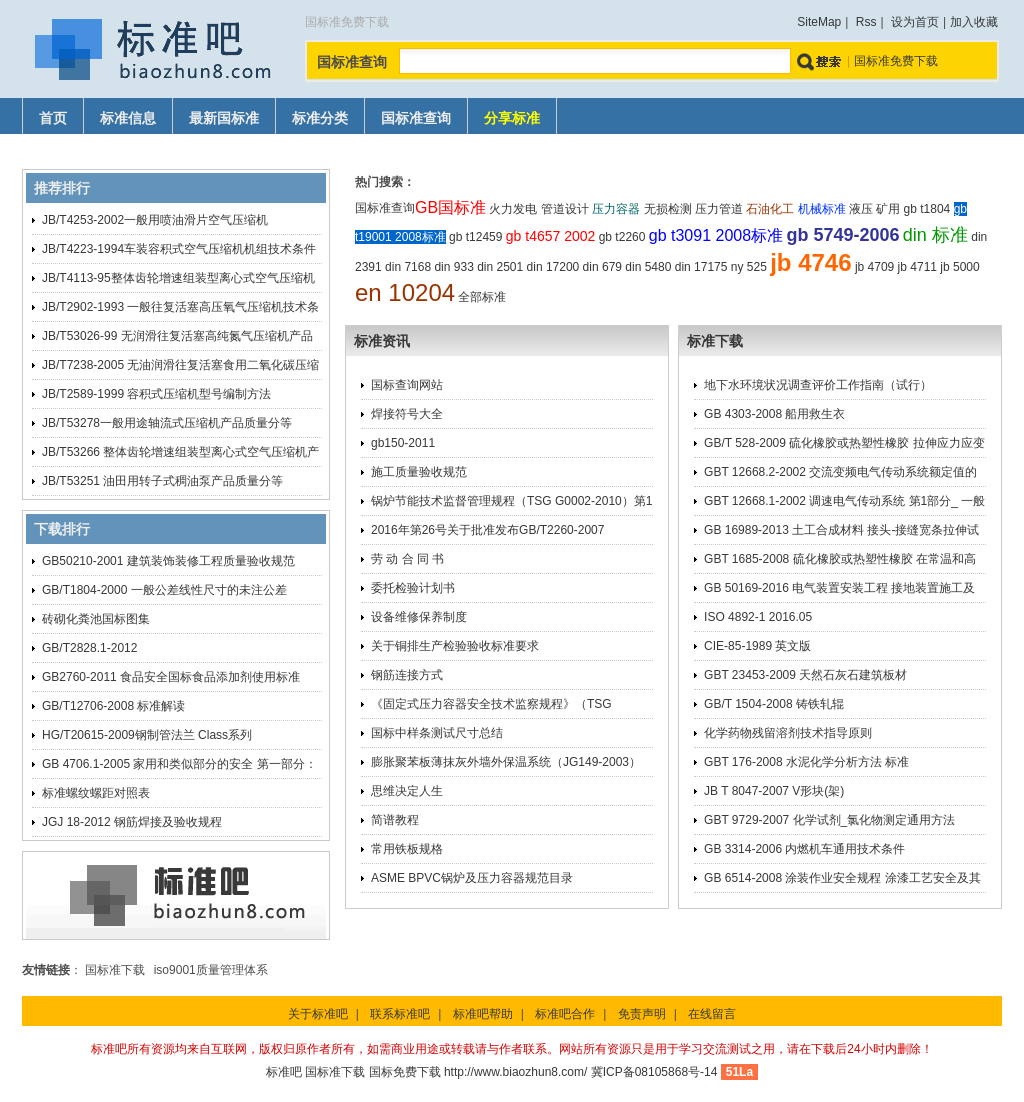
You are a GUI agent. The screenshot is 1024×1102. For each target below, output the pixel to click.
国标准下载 (115, 970)
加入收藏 (974, 22)
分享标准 (512, 118)
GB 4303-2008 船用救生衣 (774, 414)
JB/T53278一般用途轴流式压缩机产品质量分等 (167, 423)
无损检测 (668, 209)
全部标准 (482, 297)
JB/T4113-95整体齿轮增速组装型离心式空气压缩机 (178, 278)
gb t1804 (927, 209)
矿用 (888, 209)
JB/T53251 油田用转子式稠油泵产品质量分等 (162, 481)
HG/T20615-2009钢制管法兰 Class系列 (147, 735)
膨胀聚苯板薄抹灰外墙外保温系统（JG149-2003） (506, 762)
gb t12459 (475, 237)
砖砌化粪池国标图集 (96, 619)
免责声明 (642, 1014)
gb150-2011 (403, 443)
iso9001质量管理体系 (211, 970)
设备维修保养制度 (419, 617)
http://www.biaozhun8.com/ (515, 1072)
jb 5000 (959, 267)
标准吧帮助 (483, 1014)
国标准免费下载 (896, 61)
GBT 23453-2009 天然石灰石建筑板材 (805, 675)
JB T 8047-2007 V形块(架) (774, 791)
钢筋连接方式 (407, 675)
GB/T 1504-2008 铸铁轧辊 (774, 704)
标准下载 (715, 341)
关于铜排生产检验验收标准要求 (455, 646)
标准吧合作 (565, 1014)
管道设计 (565, 209)
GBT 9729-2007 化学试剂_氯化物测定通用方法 (829, 820)
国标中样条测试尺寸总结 (437, 733)
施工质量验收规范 (419, 472)
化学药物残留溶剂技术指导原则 (788, 733)
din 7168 (408, 267)
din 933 (453, 267)
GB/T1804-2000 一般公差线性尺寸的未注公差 (164, 590)
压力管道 (719, 209)
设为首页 (915, 22)
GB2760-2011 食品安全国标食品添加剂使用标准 (171, 677)
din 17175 (701, 267)
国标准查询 (416, 118)
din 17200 (553, 267)
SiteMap (819, 22)
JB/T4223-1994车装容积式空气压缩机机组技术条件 (179, 249)
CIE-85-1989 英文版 (757, 646)
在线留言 (712, 1014)
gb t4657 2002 (551, 236)
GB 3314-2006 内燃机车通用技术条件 (804, 849)
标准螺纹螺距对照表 (96, 793)
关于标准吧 (318, 1014)
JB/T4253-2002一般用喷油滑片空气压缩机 (155, 220)
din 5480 (648, 267)
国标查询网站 (407, 385)
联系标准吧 (400, 1014)
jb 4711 (917, 267)
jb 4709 (874, 267)
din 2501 (500, 267)
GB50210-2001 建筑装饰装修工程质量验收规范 (168, 561)
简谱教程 (395, 820)
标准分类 (320, 118)
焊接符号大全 (407, 414)
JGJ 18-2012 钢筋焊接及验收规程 (132, 822)
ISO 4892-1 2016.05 (758, 617)
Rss (866, 22)
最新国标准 (224, 118)
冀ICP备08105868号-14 (654, 1072)
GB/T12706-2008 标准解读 (113, 706)
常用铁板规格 (407, 849)
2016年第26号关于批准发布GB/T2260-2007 (487, 530)
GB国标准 (450, 207)
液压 (861, 209)
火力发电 (513, 209)
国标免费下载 (405, 1072)
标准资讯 (382, 341)
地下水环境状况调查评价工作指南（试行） (818, 385)
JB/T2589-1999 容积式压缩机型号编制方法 (156, 394)
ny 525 (749, 267)
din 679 (602, 267)
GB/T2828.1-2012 (89, 648)
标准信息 (128, 118)
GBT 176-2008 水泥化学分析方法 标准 (806, 762)
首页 (53, 118)
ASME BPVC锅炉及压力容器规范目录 (472, 878)
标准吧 (284, 1072)
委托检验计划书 (413, 588)
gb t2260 (622, 237)
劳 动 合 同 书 (407, 559)
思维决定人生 (407, 791)
